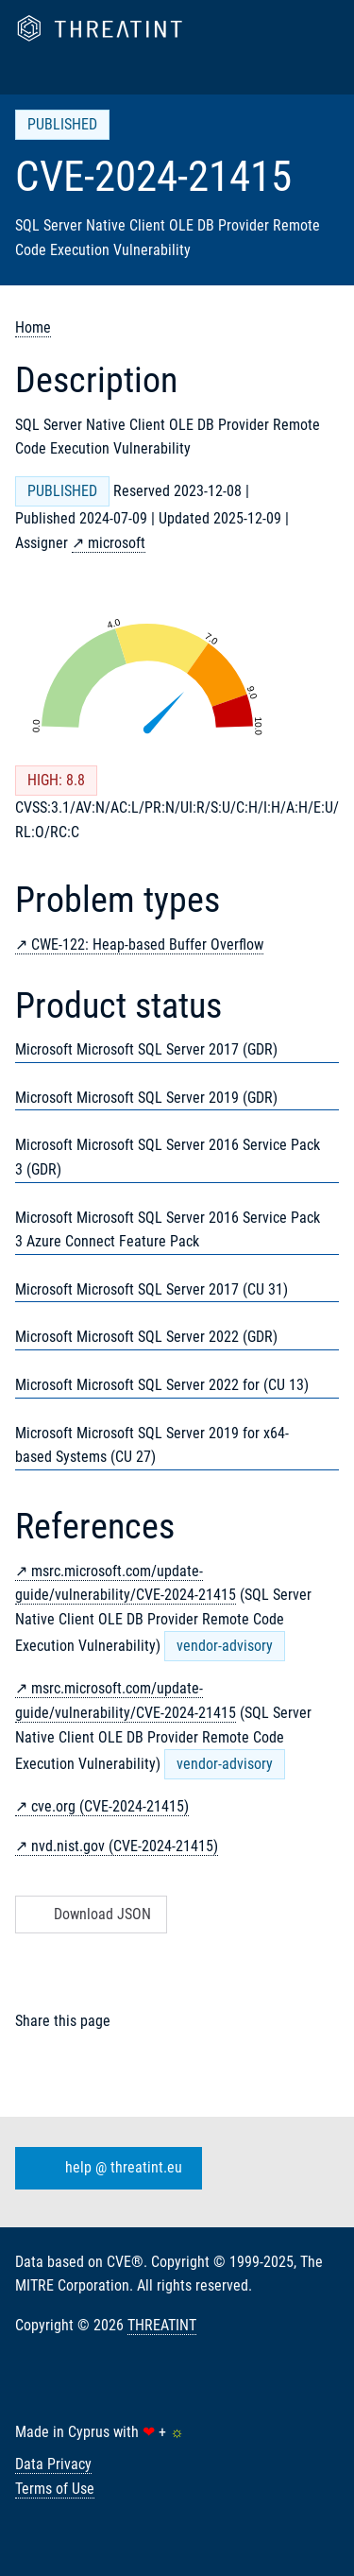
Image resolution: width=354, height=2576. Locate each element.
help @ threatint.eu (104, 2168)
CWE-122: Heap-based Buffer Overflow (147, 944)
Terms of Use (54, 2489)
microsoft (116, 543)
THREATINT (161, 2325)
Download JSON (89, 1914)
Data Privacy (53, 2464)
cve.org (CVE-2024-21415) (110, 1806)
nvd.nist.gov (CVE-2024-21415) (124, 1846)
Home (33, 327)
